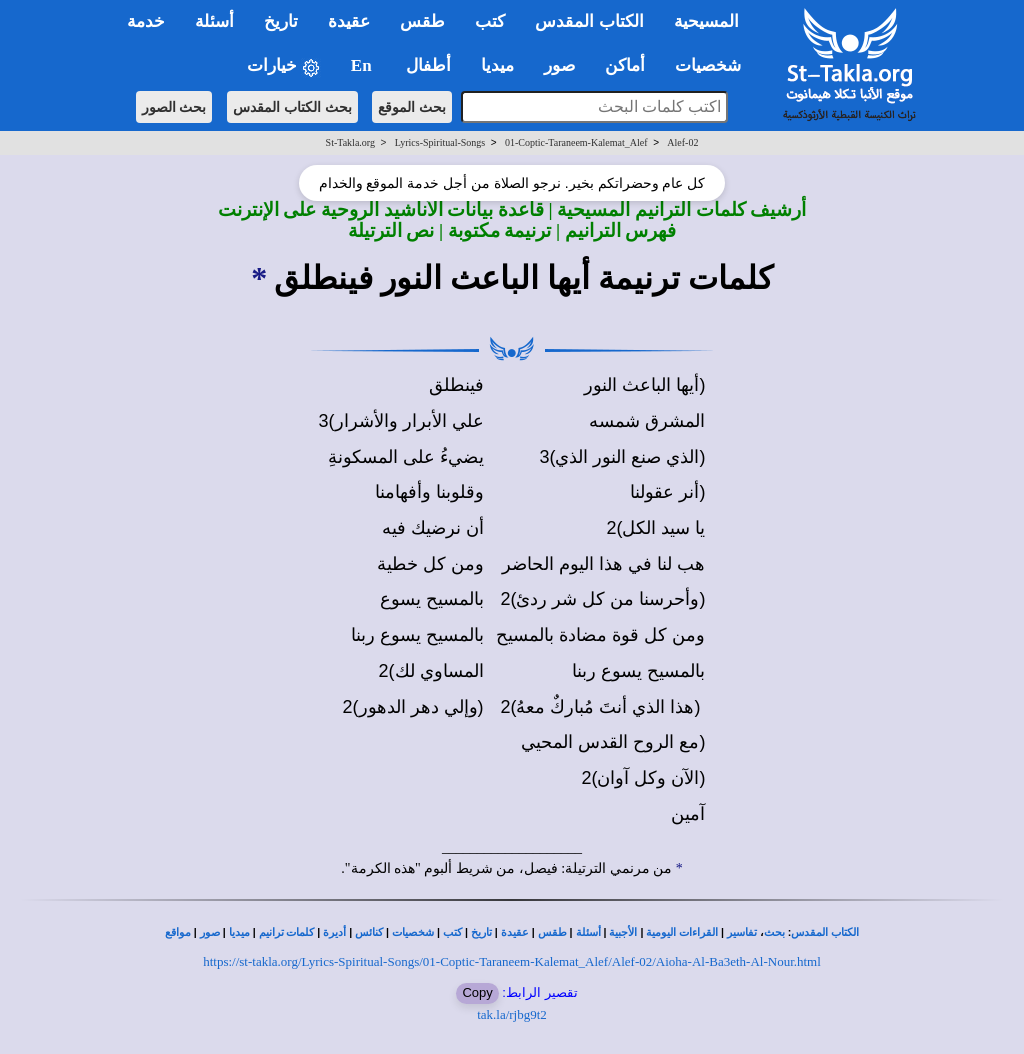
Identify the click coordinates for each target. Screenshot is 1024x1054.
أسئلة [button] (214, 21)
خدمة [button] (146, 21)
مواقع (178, 932)
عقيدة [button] (349, 21)
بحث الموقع (412, 107)
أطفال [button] (428, 65)
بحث (774, 932)
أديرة (334, 932)
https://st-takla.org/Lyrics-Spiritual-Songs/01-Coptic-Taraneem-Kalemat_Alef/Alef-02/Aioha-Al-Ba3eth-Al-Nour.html (512, 961)
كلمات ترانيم (287, 932)
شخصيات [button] (714, 65)
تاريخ (481, 932)
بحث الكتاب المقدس (292, 107)
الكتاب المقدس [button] (589, 21)
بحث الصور (174, 107)
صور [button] (559, 65)
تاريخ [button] (281, 21)
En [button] (363, 65)
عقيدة (515, 932)
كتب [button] (490, 21)
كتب (452, 932)
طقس (552, 932)
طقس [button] (422, 21)
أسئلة (588, 932)
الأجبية (623, 932)
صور (210, 932)
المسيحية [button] (706, 21)
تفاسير (742, 932)
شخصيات (413, 932)
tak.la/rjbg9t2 (512, 1014)
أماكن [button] (625, 65)
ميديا (239, 932)
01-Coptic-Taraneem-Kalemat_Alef (576, 142)
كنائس (369, 932)
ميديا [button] (497, 65)
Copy (477, 992)
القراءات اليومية (682, 932)
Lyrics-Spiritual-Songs (440, 142)
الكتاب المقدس (825, 932)
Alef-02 (682, 142)
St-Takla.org (350, 142)
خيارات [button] (284, 66)
